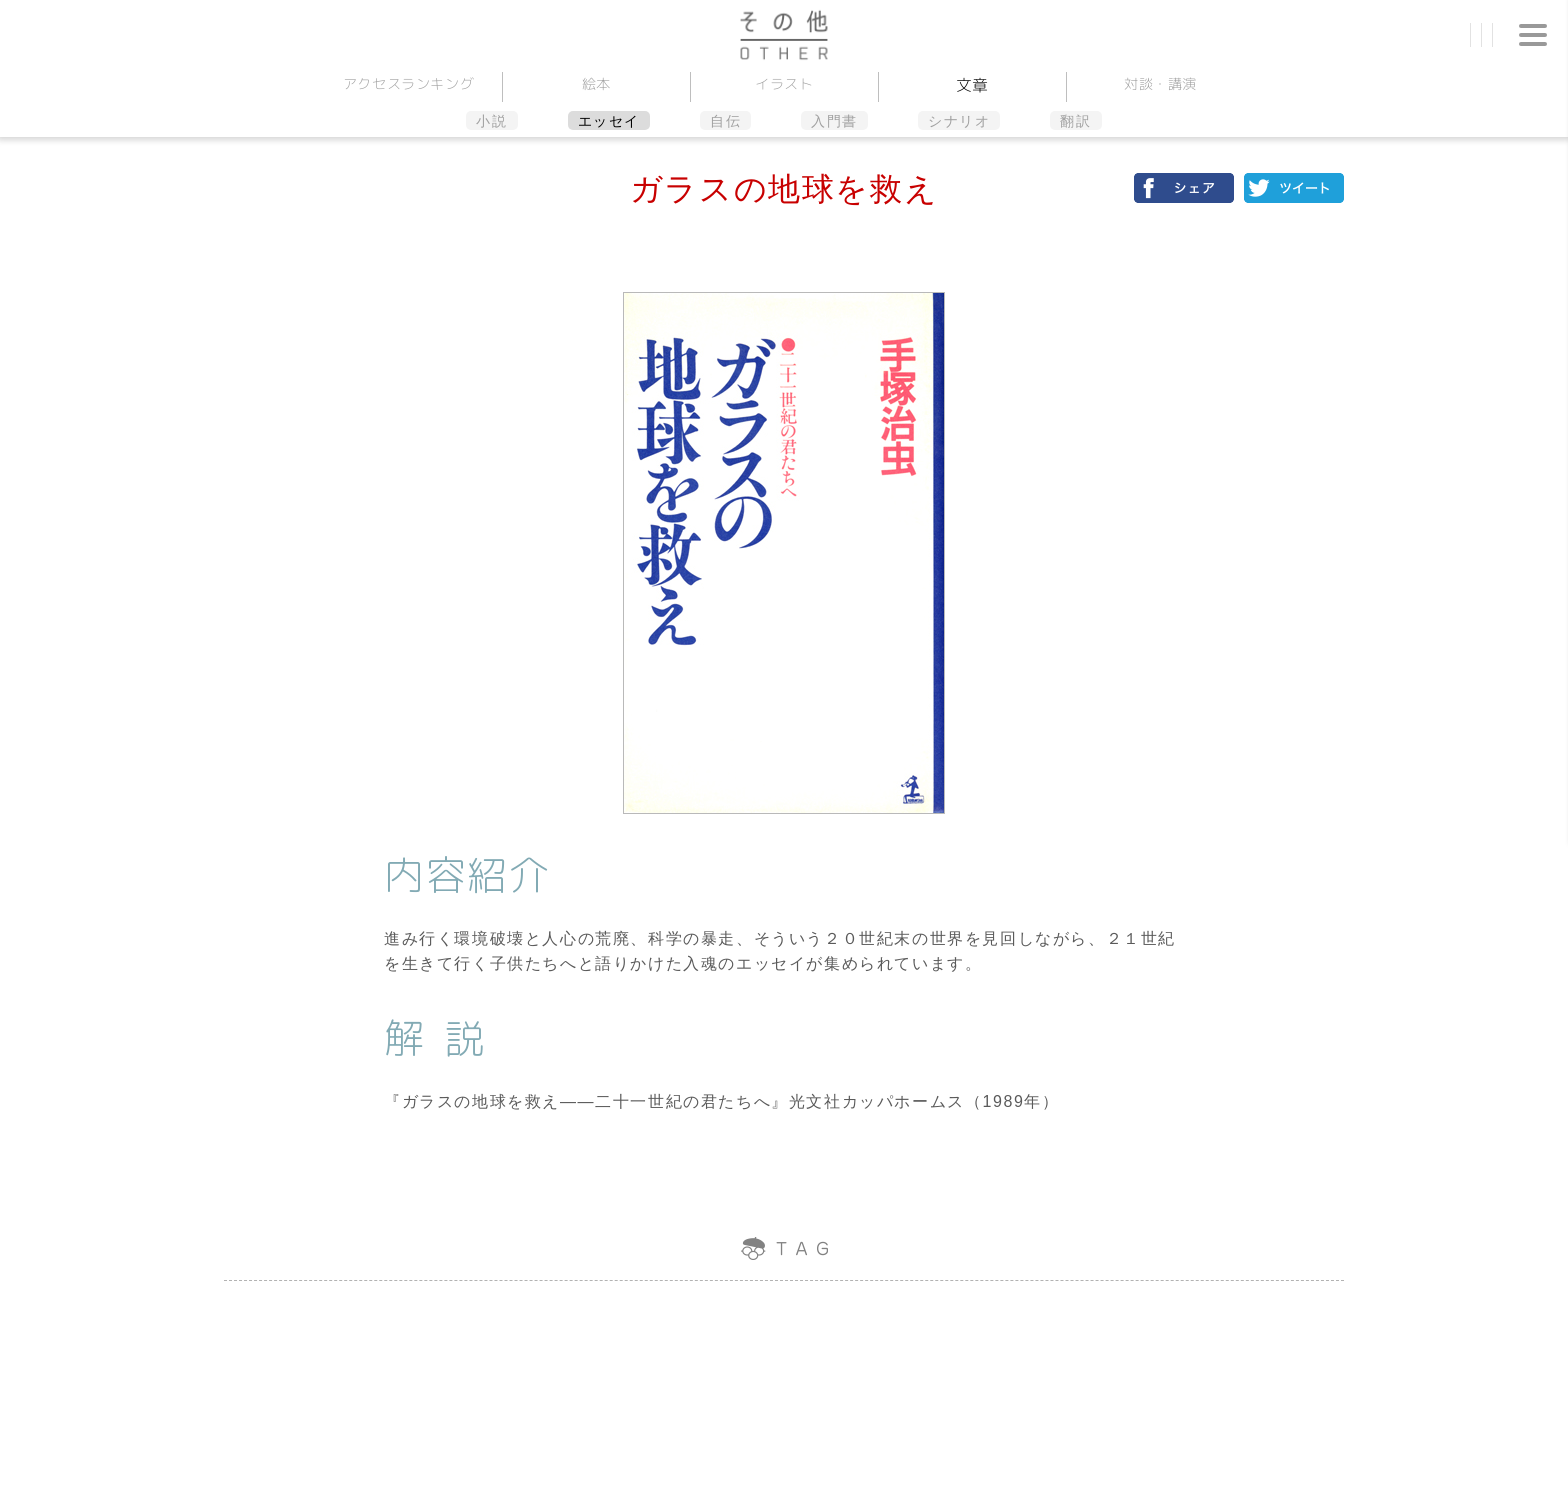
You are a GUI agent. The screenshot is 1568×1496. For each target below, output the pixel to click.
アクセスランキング (408, 83)
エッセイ (609, 121)
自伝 (725, 121)
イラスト (784, 83)
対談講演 (1159, 83)
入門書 (834, 121)
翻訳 (1075, 121)
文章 (971, 85)
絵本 (595, 83)
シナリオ (959, 121)
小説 (491, 121)
